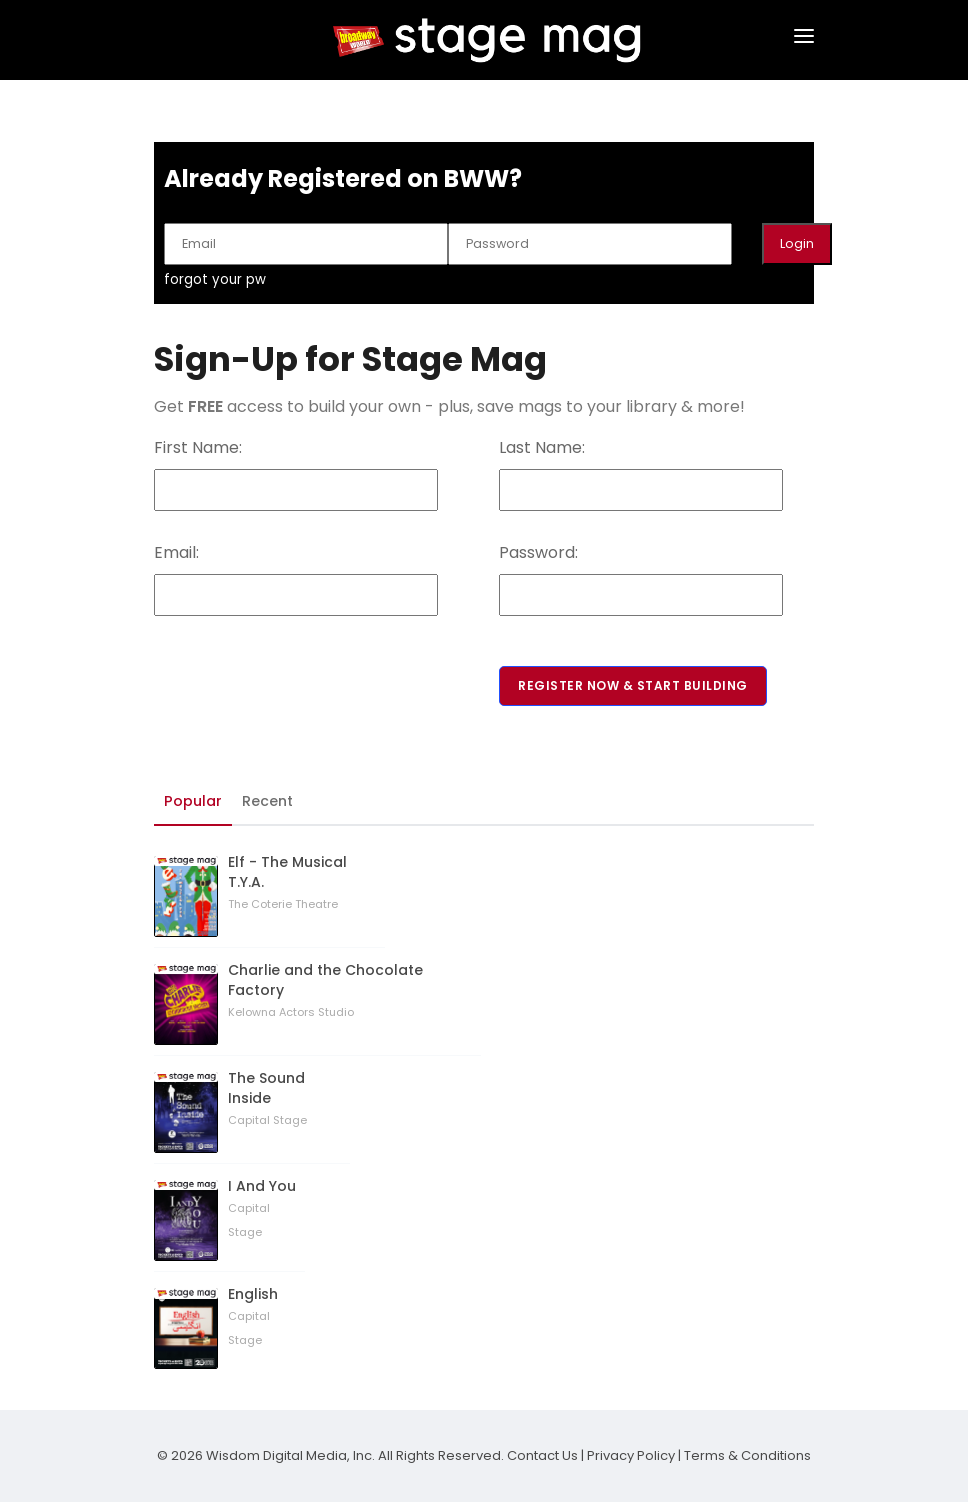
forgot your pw (215, 279)
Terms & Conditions (747, 1455)
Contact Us (542, 1455)
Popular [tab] (193, 801)
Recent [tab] (267, 801)
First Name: (198, 447)
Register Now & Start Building (633, 685)
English (253, 1294)
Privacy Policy (631, 1455)
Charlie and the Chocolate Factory (325, 980)
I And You (262, 1186)
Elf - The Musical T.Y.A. (287, 872)
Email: (176, 552)
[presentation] (306, 655)
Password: (538, 552)
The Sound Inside (266, 1088)
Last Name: (542, 447)
